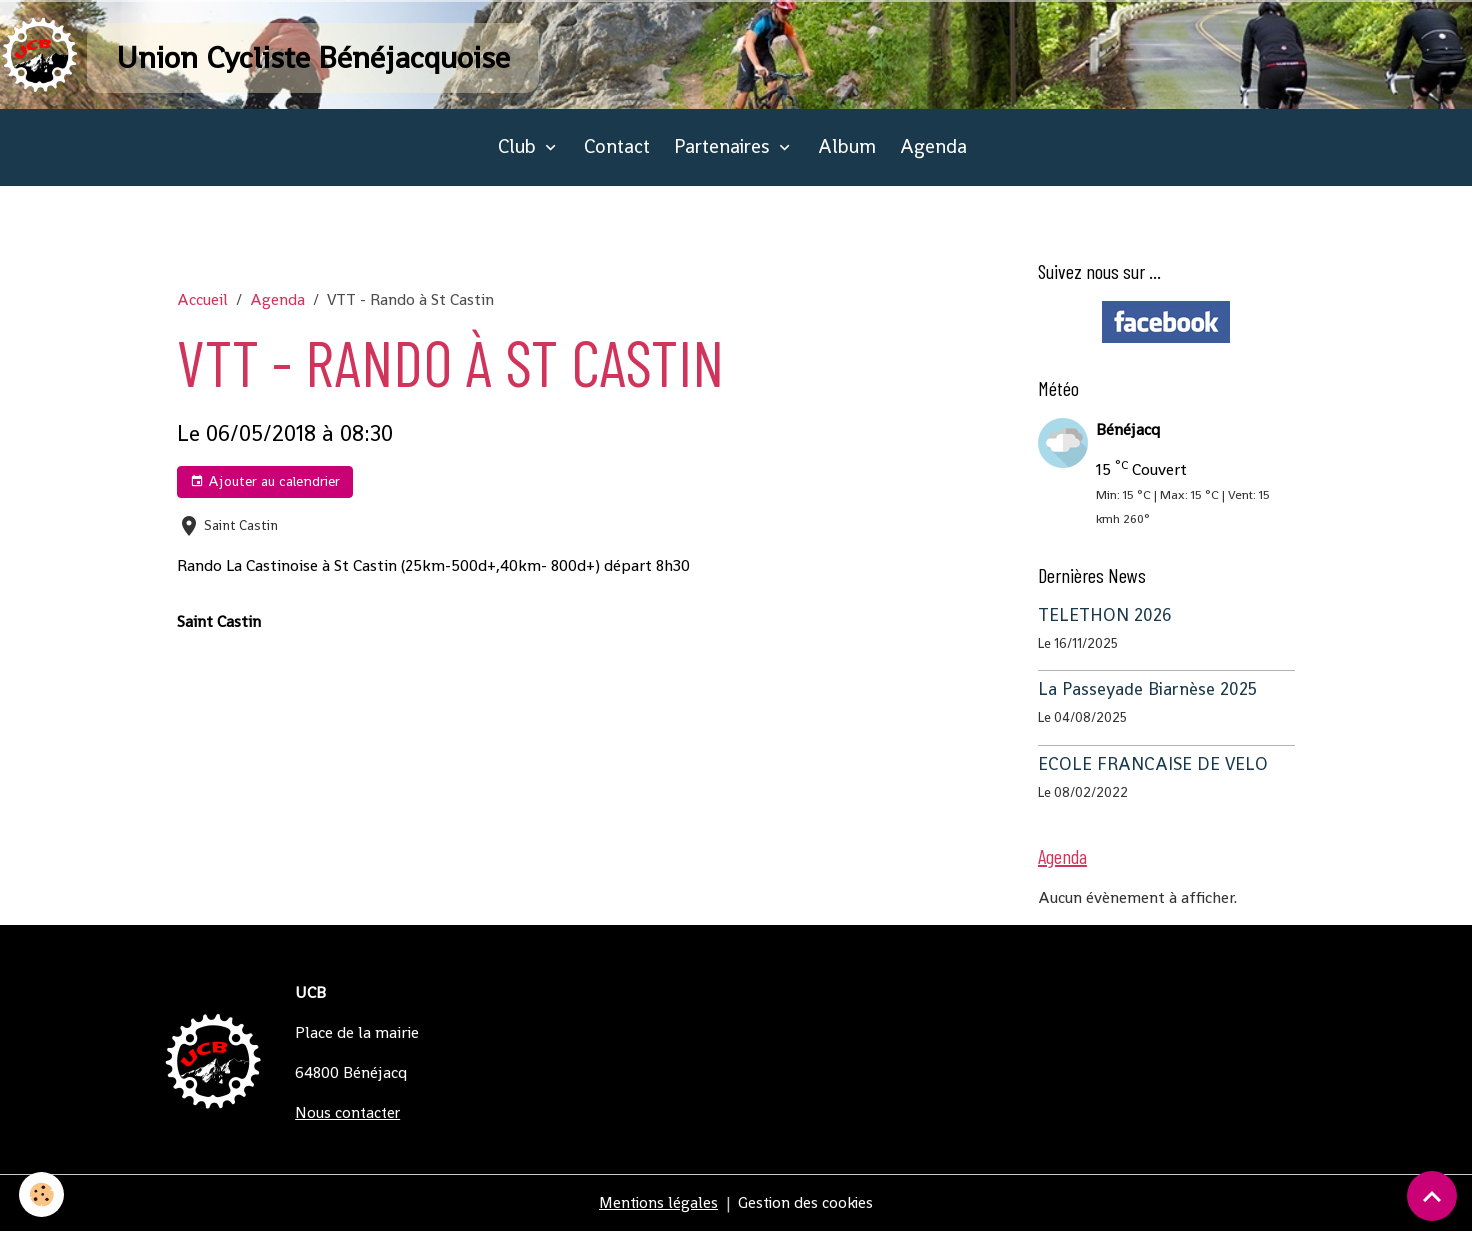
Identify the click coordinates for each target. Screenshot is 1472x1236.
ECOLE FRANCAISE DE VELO (1153, 768)
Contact (617, 151)
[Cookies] (42, 1194)
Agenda (933, 151)
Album (847, 151)
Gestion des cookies (807, 1207)
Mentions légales (657, 1207)
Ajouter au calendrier (265, 486)
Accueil (202, 303)
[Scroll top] (1432, 1196)
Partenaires (724, 151)
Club (519, 151)
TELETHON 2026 (1105, 619)
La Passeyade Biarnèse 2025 (1147, 694)
